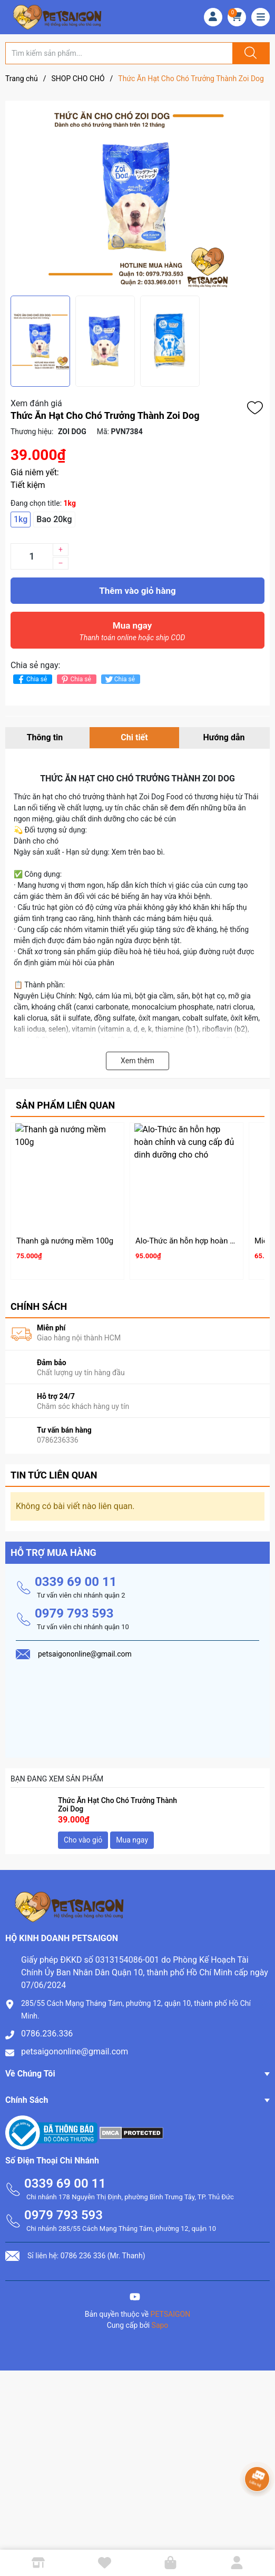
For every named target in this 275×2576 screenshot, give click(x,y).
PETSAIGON (171, 2313)
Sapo (160, 2324)
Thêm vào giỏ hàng (137, 590)
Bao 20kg (54, 519)
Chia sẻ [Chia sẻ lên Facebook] (31, 679)
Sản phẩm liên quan (65, 1105)
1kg (20, 519)
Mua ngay (132, 634)
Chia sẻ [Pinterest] (75, 679)
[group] (137, 198)
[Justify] (249, 53)
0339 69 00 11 (76, 1580)
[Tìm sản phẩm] (119, 53)
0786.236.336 (47, 2033)
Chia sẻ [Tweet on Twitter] (119, 679)
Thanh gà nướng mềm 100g (64, 1241)
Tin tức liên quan (54, 1474)
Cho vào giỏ (83, 1839)
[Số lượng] (32, 556)
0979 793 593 (74, 1612)
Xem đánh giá (36, 403)
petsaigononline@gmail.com (74, 2050)
